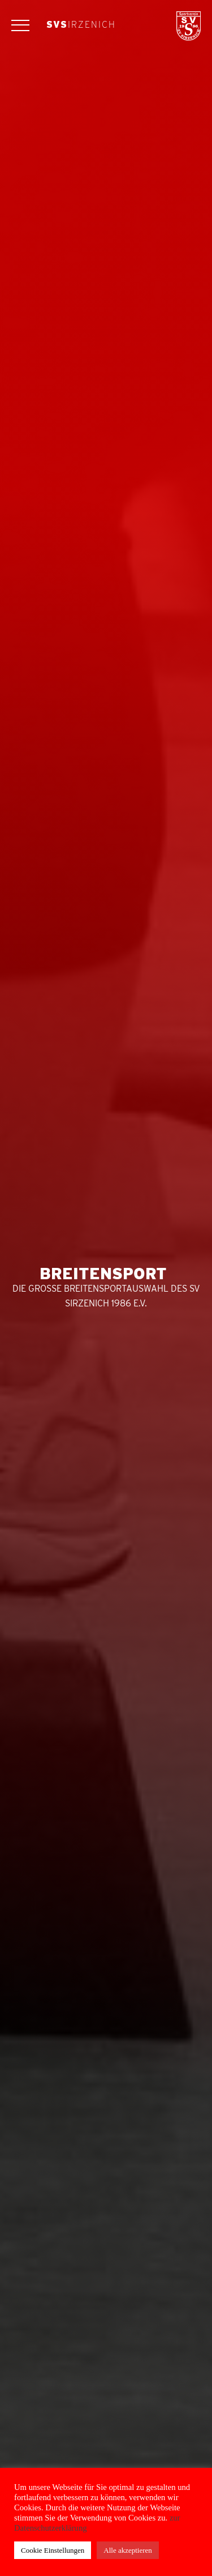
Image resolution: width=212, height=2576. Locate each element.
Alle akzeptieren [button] (127, 2550)
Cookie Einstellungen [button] (52, 2550)
